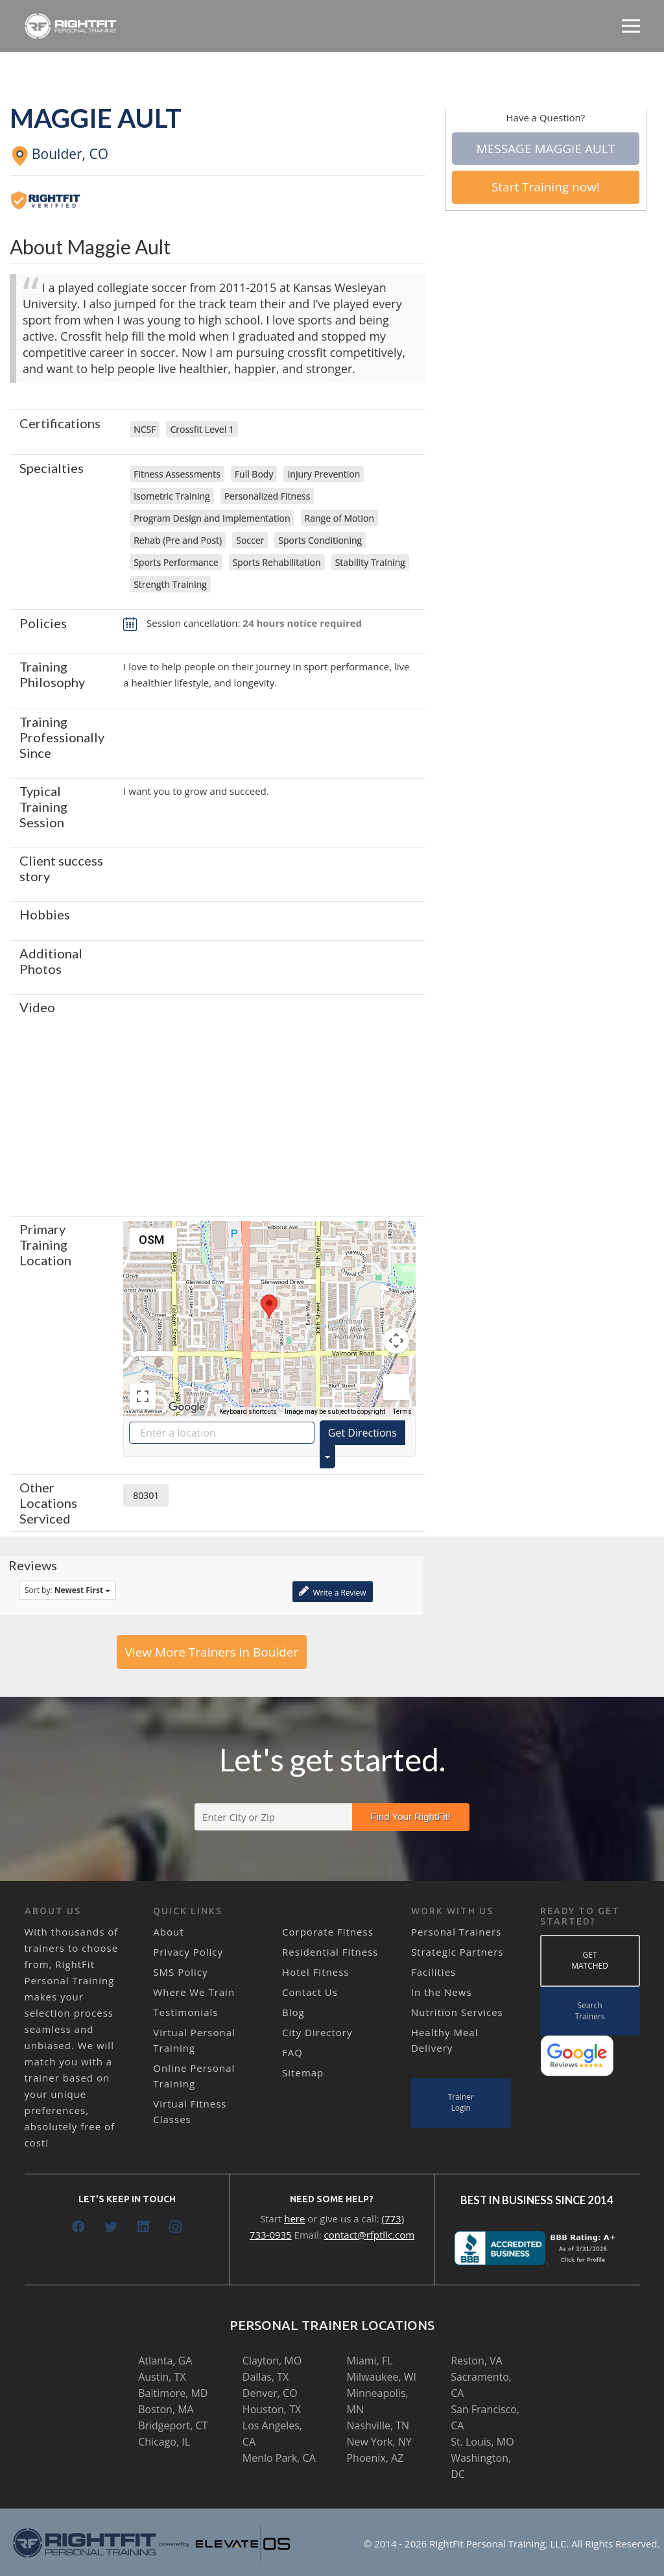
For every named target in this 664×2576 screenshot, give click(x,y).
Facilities (433, 1971)
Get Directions (362, 1433)
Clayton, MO (272, 2360)
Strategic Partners (457, 1951)
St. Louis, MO (482, 2442)
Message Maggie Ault (546, 148)
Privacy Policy (188, 1951)
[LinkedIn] (143, 2227)
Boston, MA (166, 2409)
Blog (293, 2012)
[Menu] (631, 26)
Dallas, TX (266, 2377)
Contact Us (310, 1992)
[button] (269, 1306)
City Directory (317, 2032)
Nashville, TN (377, 2425)
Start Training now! (546, 186)
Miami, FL (369, 2360)
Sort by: (67, 1590)
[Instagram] (176, 2227)
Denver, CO (270, 2393)
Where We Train (194, 1992)
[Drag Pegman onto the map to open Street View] (396, 1387)
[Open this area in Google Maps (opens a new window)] (186, 1407)
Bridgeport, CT (173, 2425)
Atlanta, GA (165, 2360)
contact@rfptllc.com (369, 2234)
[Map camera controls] (396, 1341)
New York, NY (378, 2442)
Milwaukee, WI (381, 2377)
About (168, 1931)
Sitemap (303, 2072)
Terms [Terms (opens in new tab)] (402, 1411)
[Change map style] (153, 1240)
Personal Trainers (456, 1931)
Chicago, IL (164, 2442)
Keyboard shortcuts (248, 1411)
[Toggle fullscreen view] (143, 1396)
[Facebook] (78, 2227)
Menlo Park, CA (279, 2458)
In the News (441, 1992)
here (294, 2218)
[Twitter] (111, 2227)
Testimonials (185, 2012)
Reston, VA (477, 2360)
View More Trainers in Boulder (212, 1652)
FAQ (292, 2052)
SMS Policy (180, 1971)
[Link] (71, 26)
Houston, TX (272, 2409)
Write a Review (332, 1591)
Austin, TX (161, 2377)
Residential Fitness (330, 1951)
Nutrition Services (457, 2012)
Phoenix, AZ (374, 2458)
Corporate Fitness (328, 1931)
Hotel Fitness (315, 1971)
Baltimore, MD (173, 2393)
